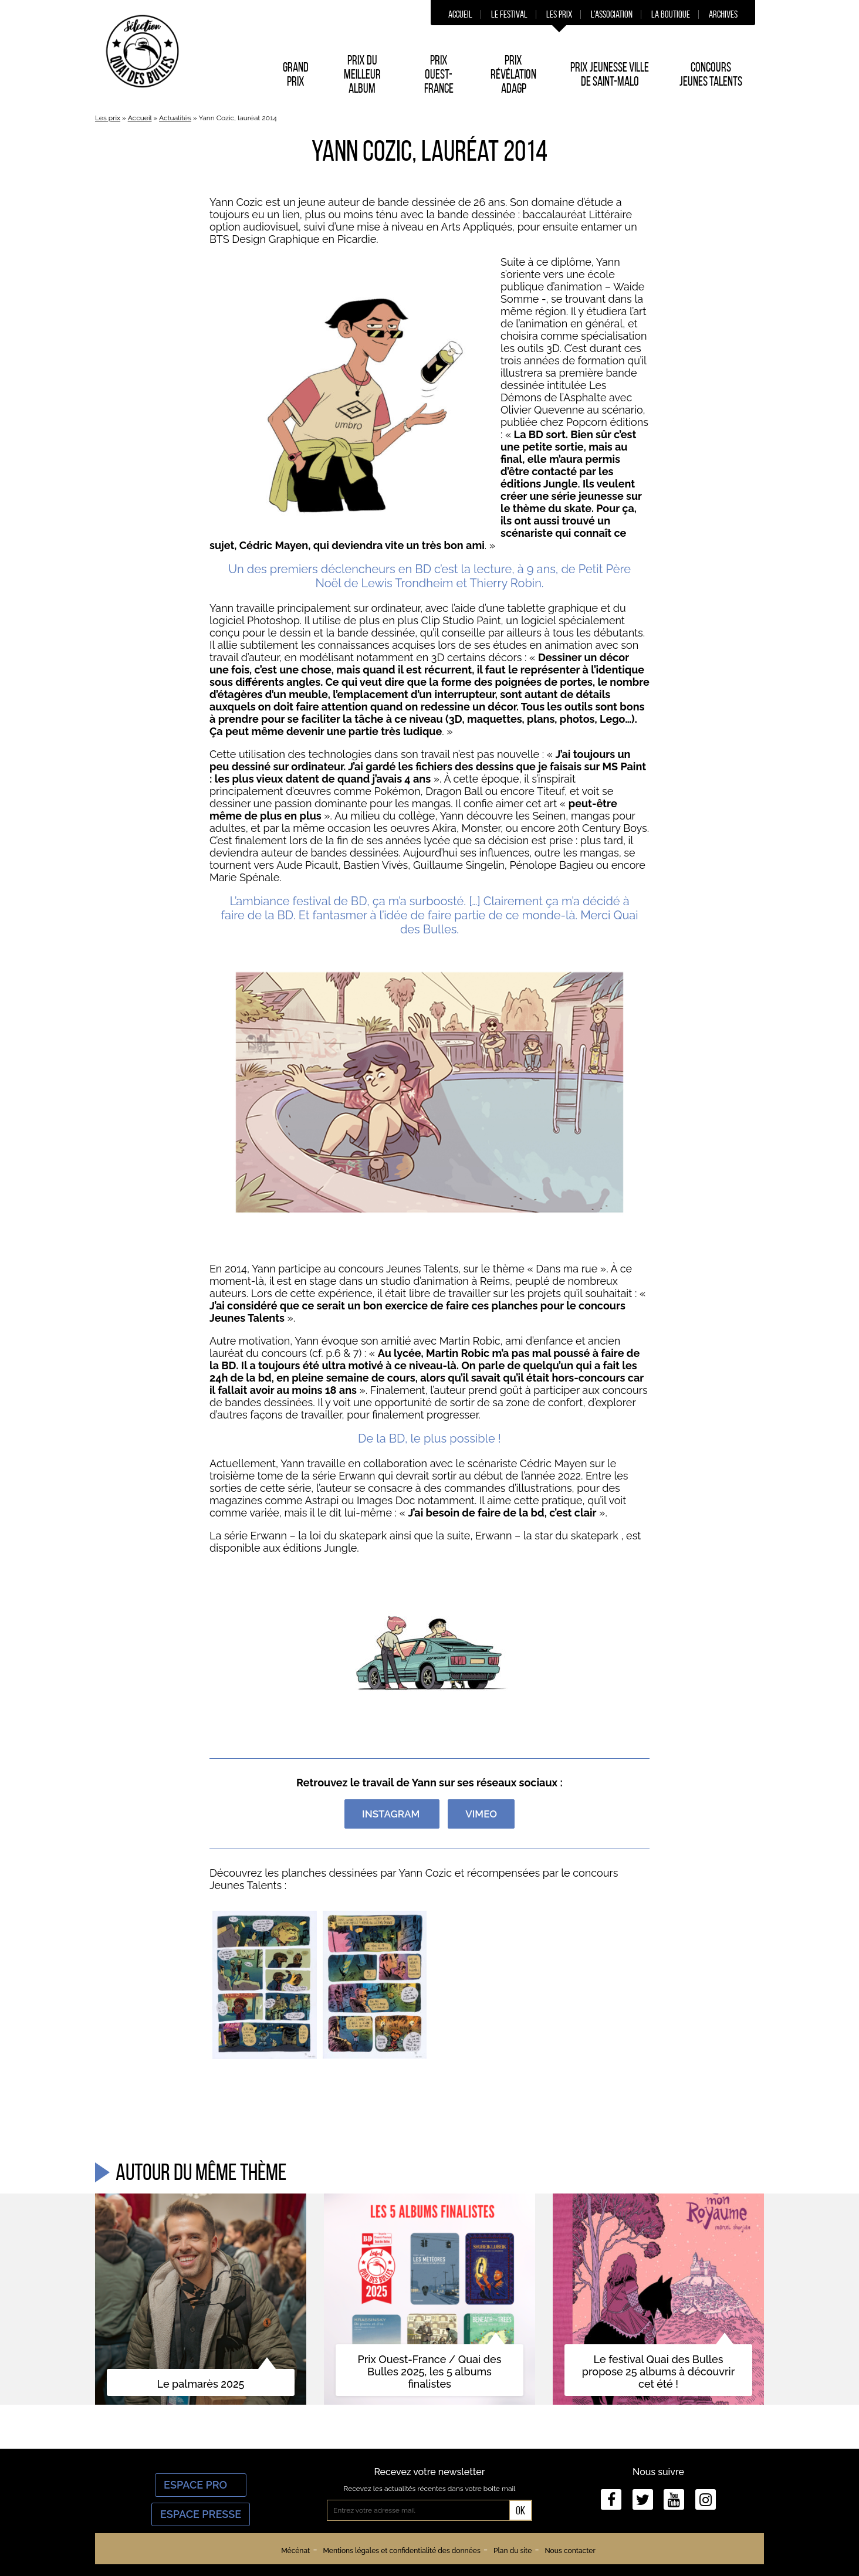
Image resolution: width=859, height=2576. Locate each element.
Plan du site (512, 2551)
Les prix (559, 14)
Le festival (509, 14)
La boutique (670, 14)
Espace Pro (201, 2485)
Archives (723, 14)
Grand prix (296, 74)
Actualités (175, 118)
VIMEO (481, 1814)
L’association (612, 14)
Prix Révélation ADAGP (513, 74)
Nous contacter (570, 2551)
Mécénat (295, 2551)
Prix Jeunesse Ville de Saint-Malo (609, 74)
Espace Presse (200, 2514)
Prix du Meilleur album (362, 74)
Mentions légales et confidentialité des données (401, 2551)
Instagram (392, 1814)
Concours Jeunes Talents (710, 74)
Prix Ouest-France (439, 74)
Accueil (460, 14)
